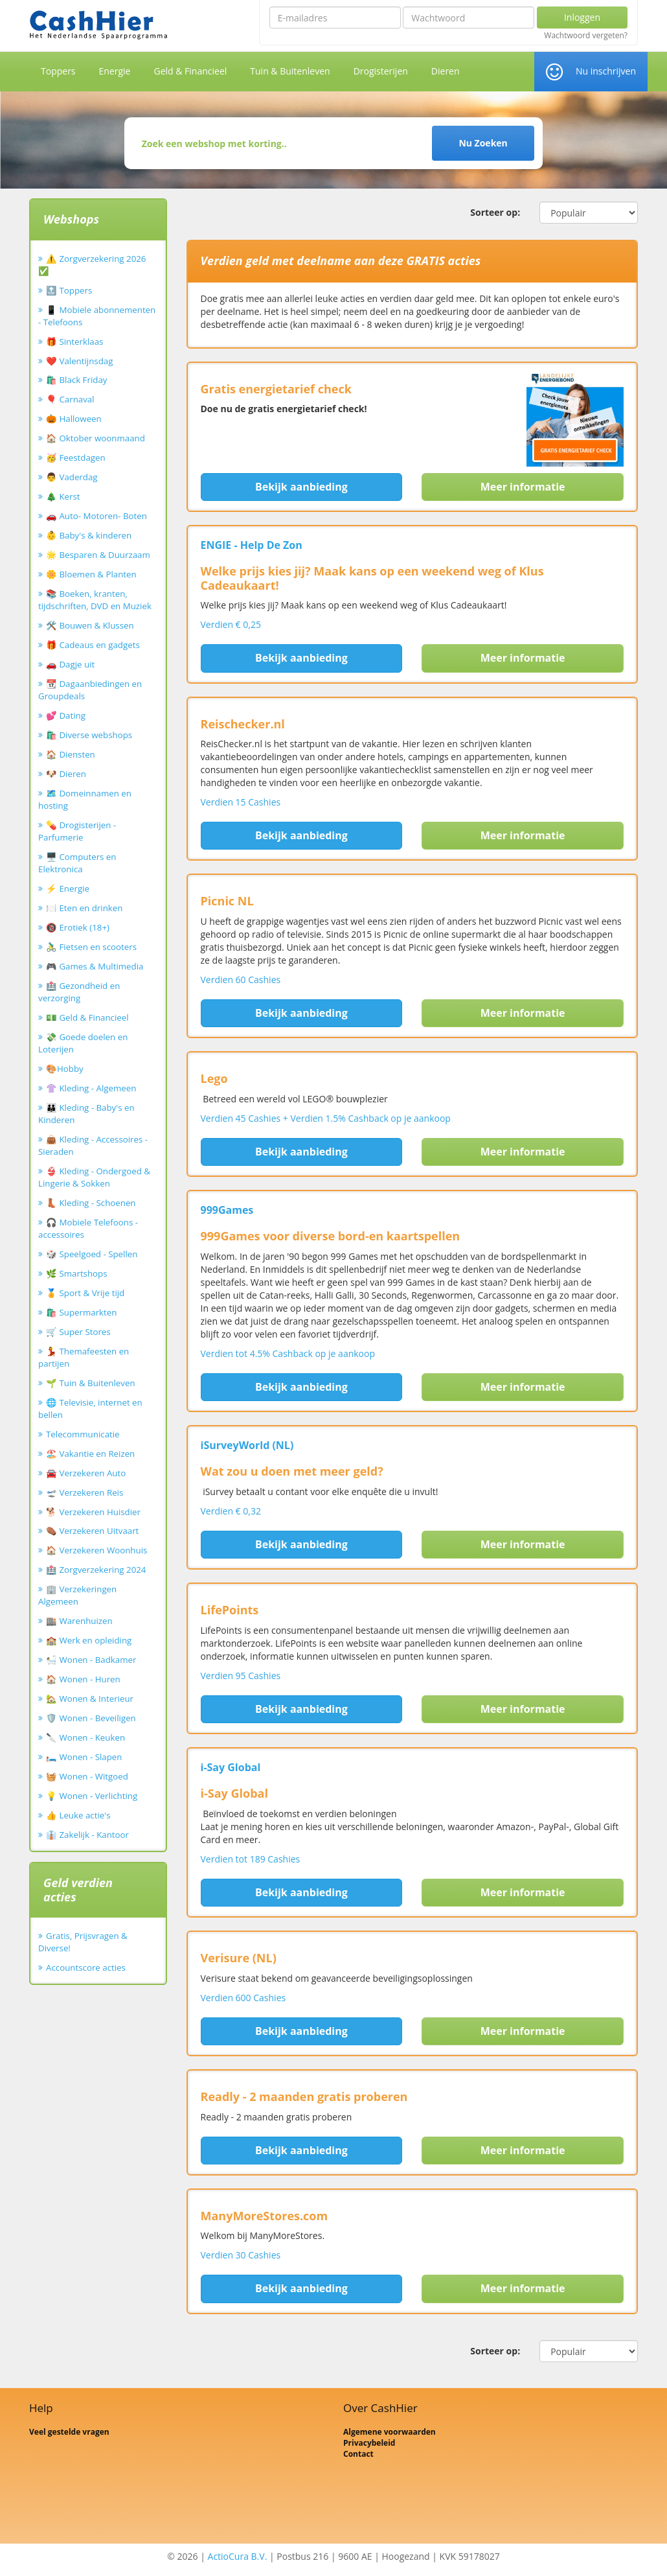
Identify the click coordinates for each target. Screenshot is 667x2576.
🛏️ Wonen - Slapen (84, 1757)
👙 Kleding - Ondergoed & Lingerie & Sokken (94, 1177)
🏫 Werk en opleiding (88, 1640)
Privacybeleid (369, 2442)
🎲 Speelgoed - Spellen (91, 1254)
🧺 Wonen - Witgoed (87, 1776)
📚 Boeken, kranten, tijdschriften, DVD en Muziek (95, 600)
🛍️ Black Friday (76, 380)
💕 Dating (65, 715)
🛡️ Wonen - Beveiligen (91, 1718)
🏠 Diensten (70, 754)
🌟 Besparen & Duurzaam (98, 555)
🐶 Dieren (66, 774)
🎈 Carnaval (70, 399)
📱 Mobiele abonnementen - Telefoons (96, 316)
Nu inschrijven (606, 71)
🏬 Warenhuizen (79, 1621)
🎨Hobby (65, 1068)
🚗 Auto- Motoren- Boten (96, 516)
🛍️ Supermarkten (81, 1312)
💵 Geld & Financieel (87, 1017)
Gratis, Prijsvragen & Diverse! (83, 1942)
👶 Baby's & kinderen (88, 535)
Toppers (58, 71)
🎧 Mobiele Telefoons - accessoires (88, 1228)
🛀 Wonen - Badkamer (91, 1659)
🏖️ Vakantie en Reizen (90, 1453)
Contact (358, 2453)
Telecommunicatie (83, 1434)
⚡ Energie (67, 888)
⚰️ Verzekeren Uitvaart (92, 1531)
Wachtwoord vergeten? (585, 36)
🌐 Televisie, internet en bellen (90, 1409)
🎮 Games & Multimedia (94, 966)
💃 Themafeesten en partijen (83, 1357)
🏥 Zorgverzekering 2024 (96, 1569)
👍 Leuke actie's (78, 1815)
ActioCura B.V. (237, 2556)
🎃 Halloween (74, 418)
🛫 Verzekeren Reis (84, 1492)
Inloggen (582, 17)
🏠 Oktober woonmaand (95, 438)
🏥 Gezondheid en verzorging (79, 992)
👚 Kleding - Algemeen (91, 1088)
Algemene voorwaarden (389, 2431)
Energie (115, 71)
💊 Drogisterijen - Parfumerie (77, 831)
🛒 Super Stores (78, 1332)
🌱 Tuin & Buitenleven (90, 1383)
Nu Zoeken (482, 143)
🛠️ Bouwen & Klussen (90, 625)
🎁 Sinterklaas (74, 341)
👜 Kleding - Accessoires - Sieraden (93, 1145)
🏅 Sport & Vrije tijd (85, 1293)
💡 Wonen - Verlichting (91, 1796)
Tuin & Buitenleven (290, 71)
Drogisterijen (381, 71)
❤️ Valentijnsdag (79, 361)
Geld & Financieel (190, 71)
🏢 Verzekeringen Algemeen (77, 1595)
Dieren (445, 71)
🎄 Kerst (63, 496)
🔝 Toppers (69, 290)
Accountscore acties (86, 1967)
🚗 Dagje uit (70, 664)
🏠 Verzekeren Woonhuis (96, 1550)
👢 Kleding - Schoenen (91, 1203)
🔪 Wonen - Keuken (85, 1737)
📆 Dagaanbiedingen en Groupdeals (90, 690)
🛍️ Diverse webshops (89, 735)
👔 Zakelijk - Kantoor (87, 1834)
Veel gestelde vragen (69, 2431)
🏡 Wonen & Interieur (89, 1698)
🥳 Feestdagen (76, 457)
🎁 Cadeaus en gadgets (93, 645)
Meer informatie (522, 487)
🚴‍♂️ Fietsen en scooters (91, 947)
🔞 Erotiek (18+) (77, 927)
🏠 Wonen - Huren (83, 1679)
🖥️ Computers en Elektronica (77, 863)
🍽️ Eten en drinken (84, 908)
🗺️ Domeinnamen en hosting (84, 799)
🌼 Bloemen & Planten (91, 574)
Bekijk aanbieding (301, 487)
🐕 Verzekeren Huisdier (93, 1512)
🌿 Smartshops (76, 1273)
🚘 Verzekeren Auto (86, 1473)
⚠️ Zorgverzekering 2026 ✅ (92, 265)
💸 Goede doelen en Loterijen (83, 1043)
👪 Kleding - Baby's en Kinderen (86, 1114)
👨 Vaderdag (72, 477)
